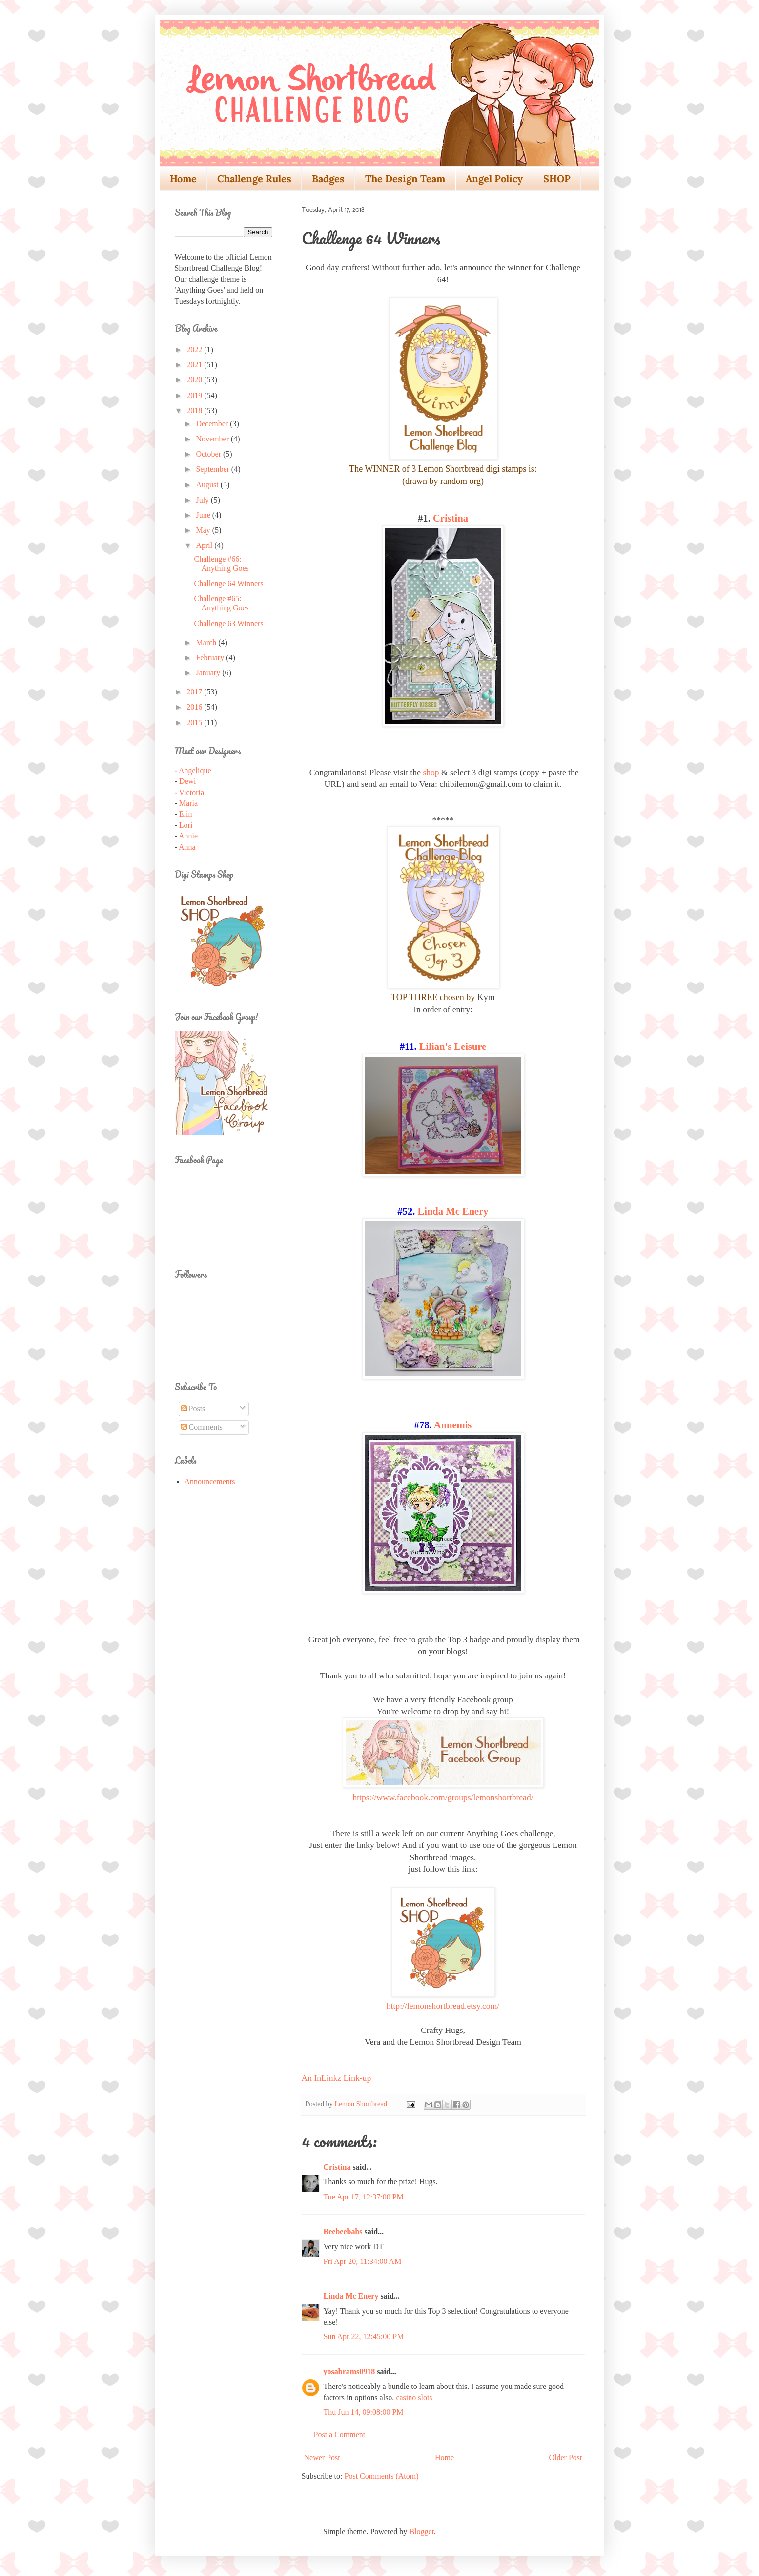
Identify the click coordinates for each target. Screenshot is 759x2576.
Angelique (195, 770)
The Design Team (405, 178)
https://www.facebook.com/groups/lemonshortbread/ (442, 1797)
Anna (187, 847)
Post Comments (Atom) (382, 2476)
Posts (193, 1408)
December (213, 423)
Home (183, 178)
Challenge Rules (254, 178)
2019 (195, 395)
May (204, 530)
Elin (185, 814)
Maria (188, 803)
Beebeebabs (343, 2231)
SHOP (557, 178)
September (213, 469)
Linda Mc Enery (452, 1211)
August (208, 485)
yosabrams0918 (349, 2371)
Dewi (187, 781)
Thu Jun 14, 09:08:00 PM (364, 2412)
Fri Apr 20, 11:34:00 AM (363, 2261)
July (203, 500)
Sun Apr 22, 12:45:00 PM (364, 2336)
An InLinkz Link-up (336, 2078)
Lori (186, 825)
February (211, 657)
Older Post (565, 2457)
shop (431, 772)
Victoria (191, 792)
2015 (195, 722)
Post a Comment (340, 2434)
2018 (195, 410)
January (209, 673)
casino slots (414, 2397)
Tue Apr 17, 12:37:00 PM (364, 2197)
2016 (195, 707)
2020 (195, 380)
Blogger (421, 2531)
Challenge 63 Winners (228, 623)
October (209, 454)
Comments (202, 1427)
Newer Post (322, 2457)
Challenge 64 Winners (228, 583)
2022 (195, 349)
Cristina (450, 518)
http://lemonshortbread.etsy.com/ (443, 2006)
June (204, 515)
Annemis (453, 1425)
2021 (195, 364)
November (213, 439)
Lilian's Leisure (452, 1046)
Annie (188, 836)
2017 (195, 692)
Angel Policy (494, 178)
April (205, 545)
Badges (328, 178)
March (207, 642)
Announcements (210, 1481)
